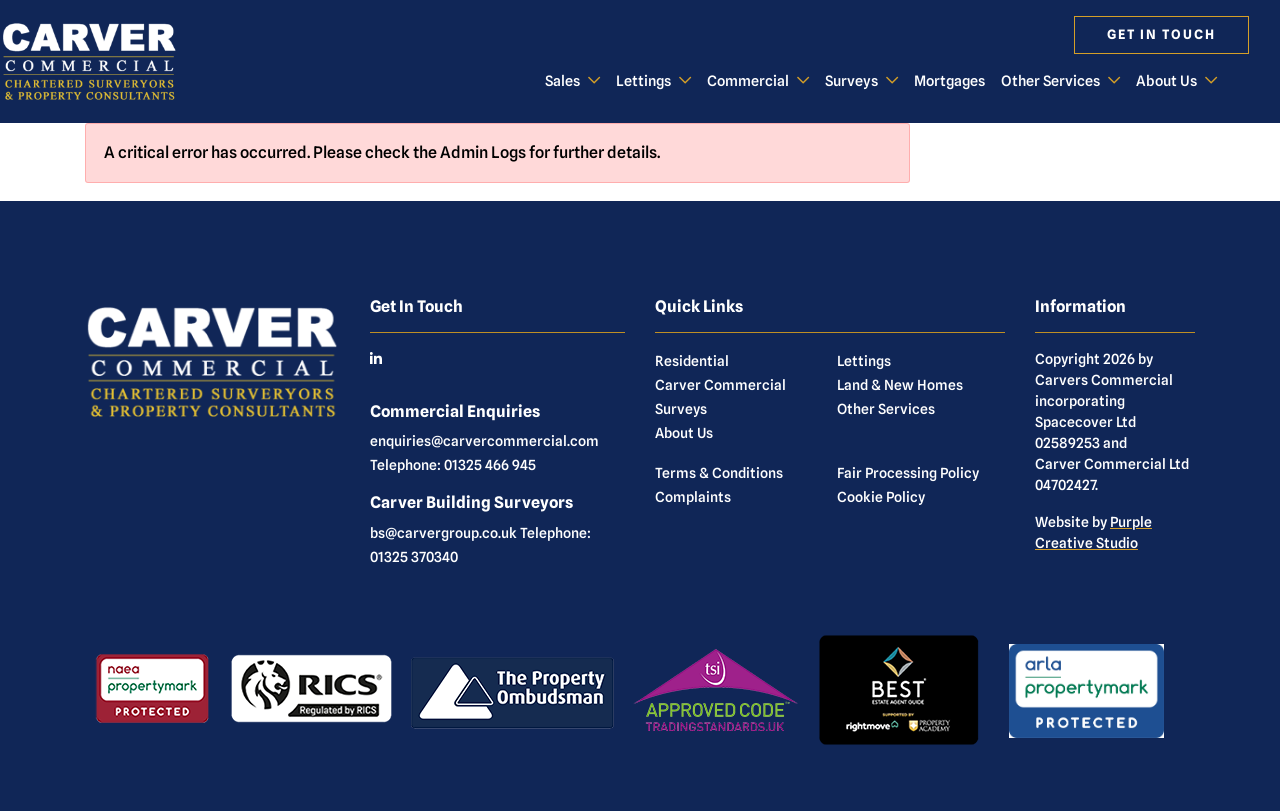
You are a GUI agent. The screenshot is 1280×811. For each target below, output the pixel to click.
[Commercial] (105, 61)
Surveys (851, 80)
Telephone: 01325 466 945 (453, 465)
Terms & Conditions (719, 473)
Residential (692, 361)
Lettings (643, 80)
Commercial (748, 80)
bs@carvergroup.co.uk (443, 533)
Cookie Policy (881, 497)
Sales (562, 80)
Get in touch (1161, 34)
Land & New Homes (900, 385)
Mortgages (949, 80)
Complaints (693, 497)
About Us (1166, 80)
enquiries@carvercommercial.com (484, 441)
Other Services (1050, 80)
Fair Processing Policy (908, 473)
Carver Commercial (720, 385)
